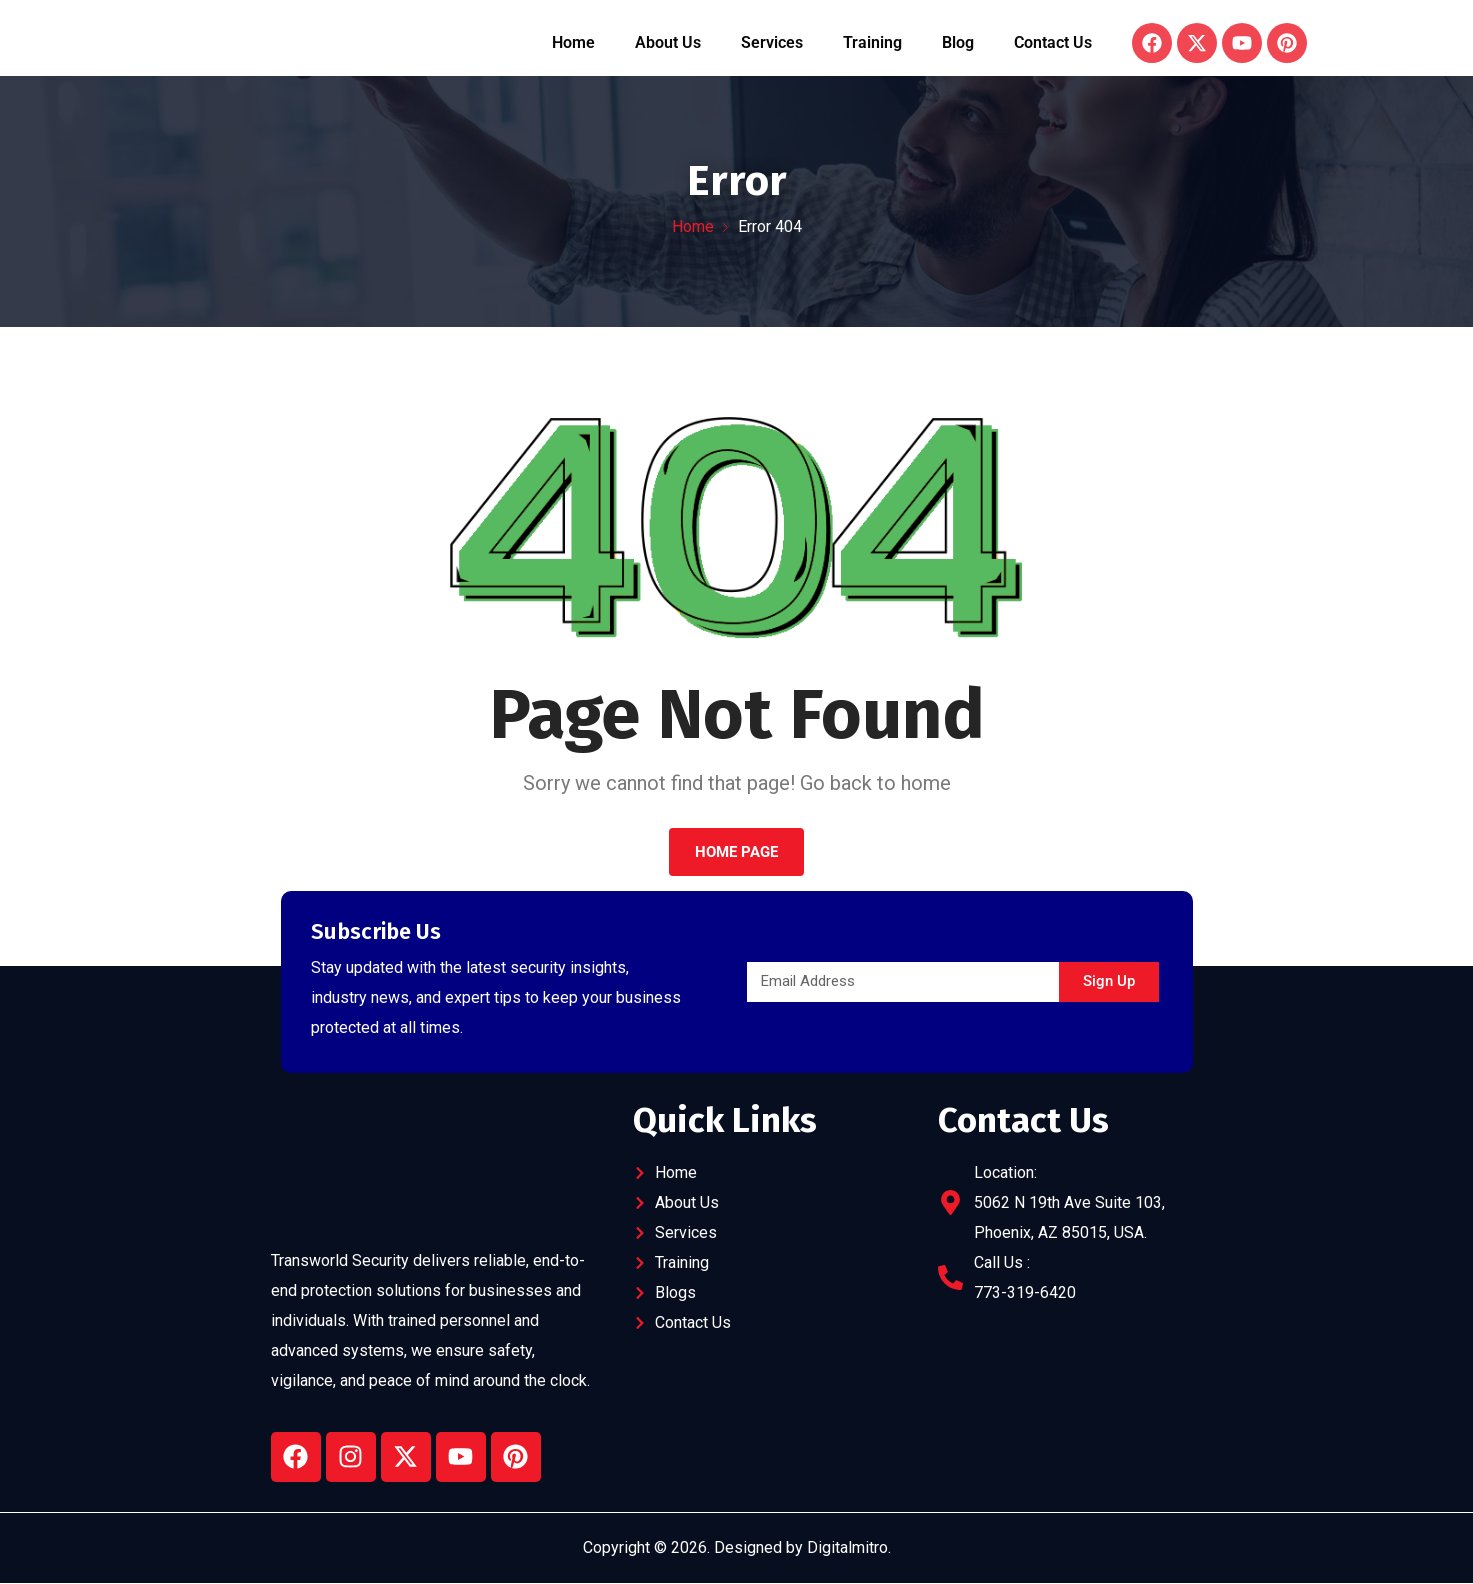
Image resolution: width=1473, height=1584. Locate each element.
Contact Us (1053, 43)
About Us (668, 43)
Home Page (736, 853)
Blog (958, 43)
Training (872, 43)
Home (573, 43)
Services (772, 43)
